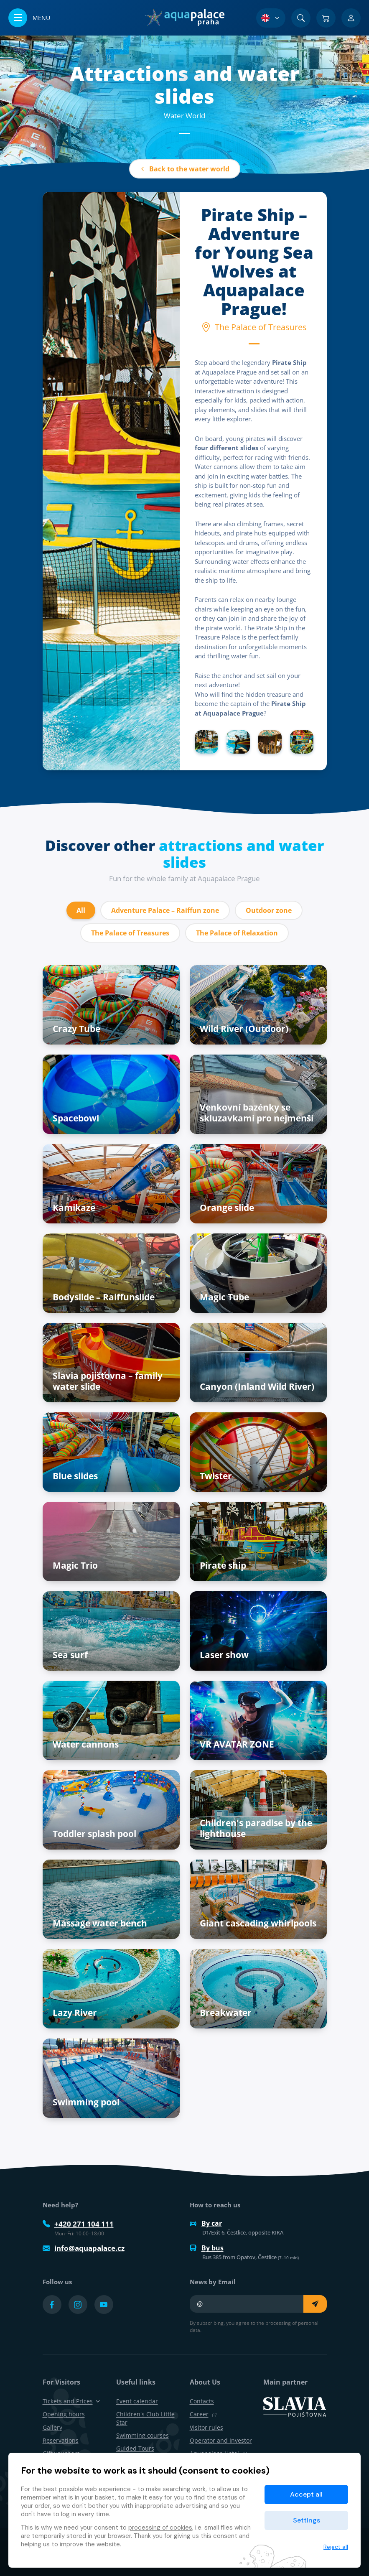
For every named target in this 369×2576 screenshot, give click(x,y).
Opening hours (64, 2414)
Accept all (306, 2494)
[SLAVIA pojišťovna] (294, 2406)
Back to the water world (184, 168)
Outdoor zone (269, 910)
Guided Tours (135, 2448)
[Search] (300, 18)
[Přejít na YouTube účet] (103, 2304)
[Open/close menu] (29, 17)
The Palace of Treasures (130, 933)
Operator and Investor (221, 2440)
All (80, 910)
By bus (207, 2247)
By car (206, 2223)
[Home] (184, 17)
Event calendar (137, 2401)
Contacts (202, 2401)
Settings (306, 2520)
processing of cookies (160, 2527)
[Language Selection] (270, 18)
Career (203, 2414)
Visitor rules (206, 2427)
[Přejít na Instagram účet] (78, 2304)
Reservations (61, 2440)
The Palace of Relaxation (237, 933)
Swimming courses (142, 2435)
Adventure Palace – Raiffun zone (165, 910)
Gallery (52, 2427)
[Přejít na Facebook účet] (52, 2304)
